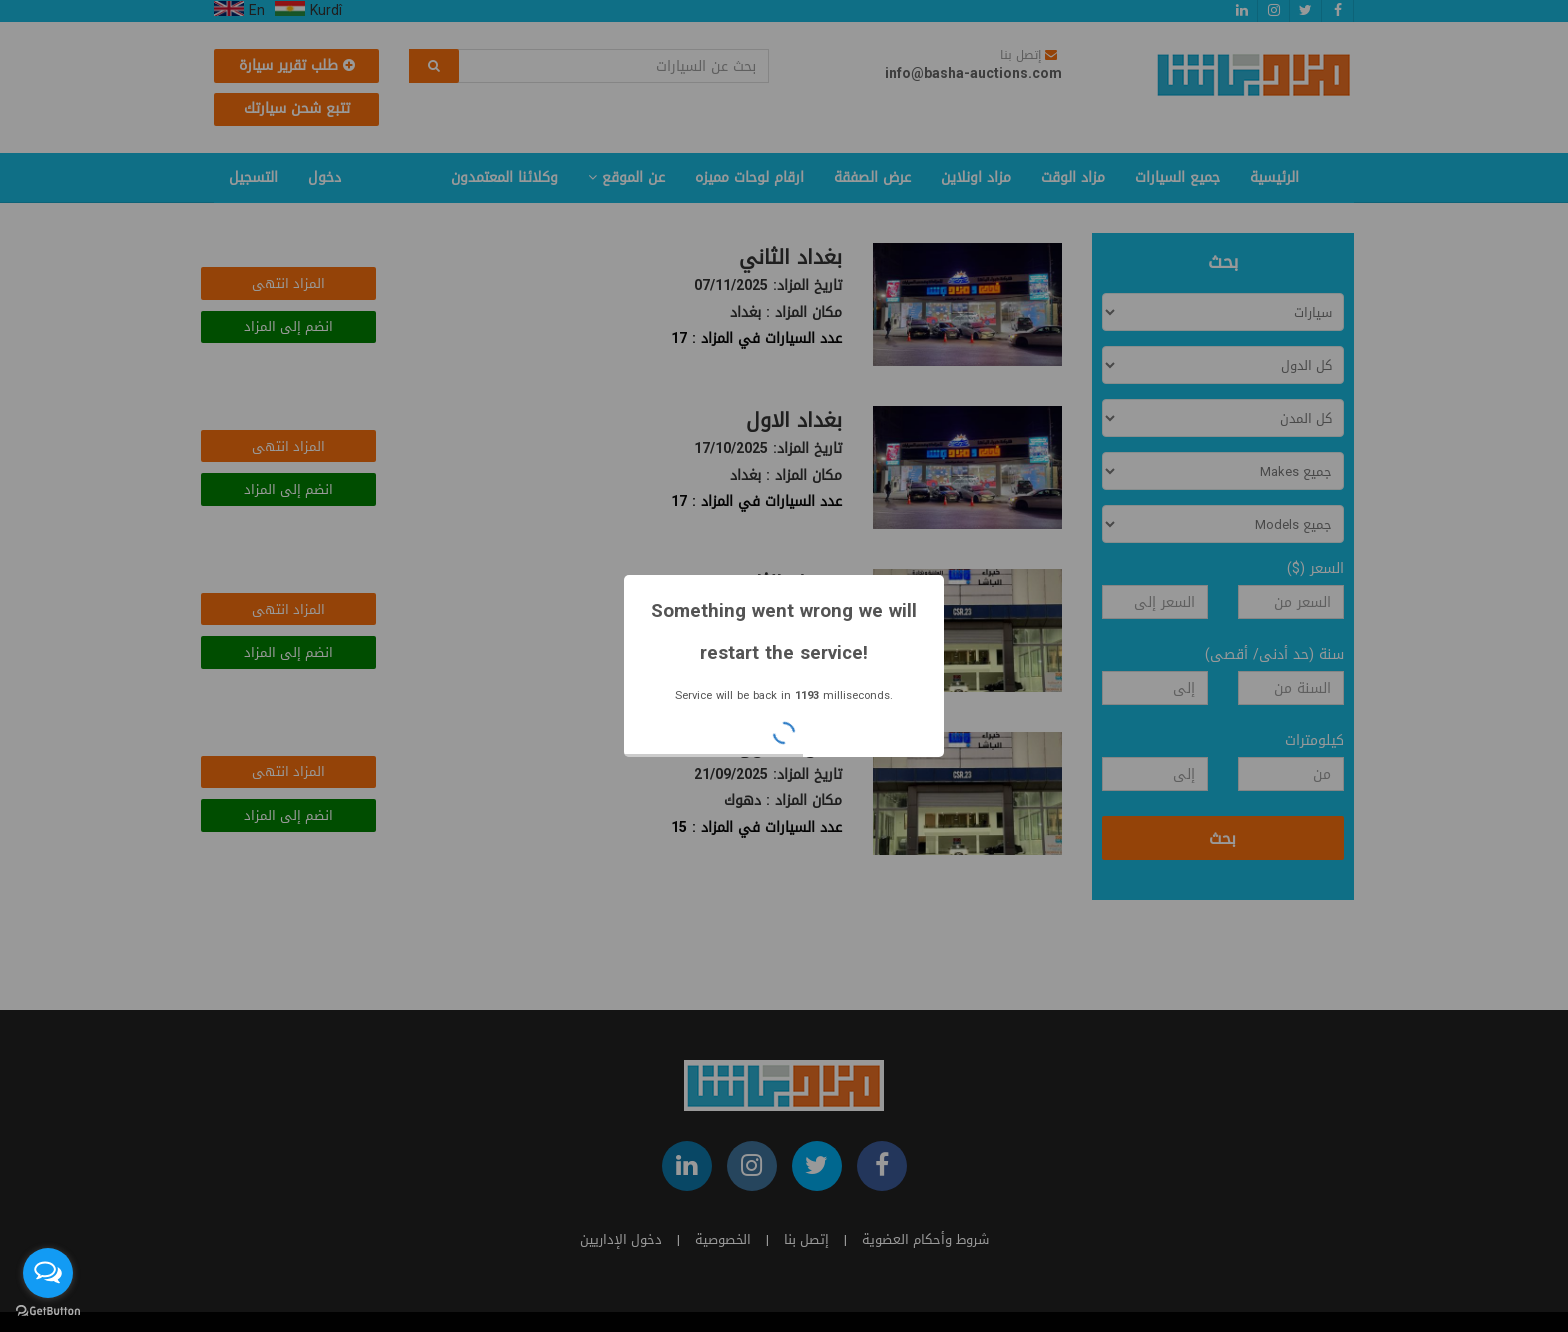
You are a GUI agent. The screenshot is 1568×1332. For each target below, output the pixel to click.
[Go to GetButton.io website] (48, 1311)
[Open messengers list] (48, 1273)
